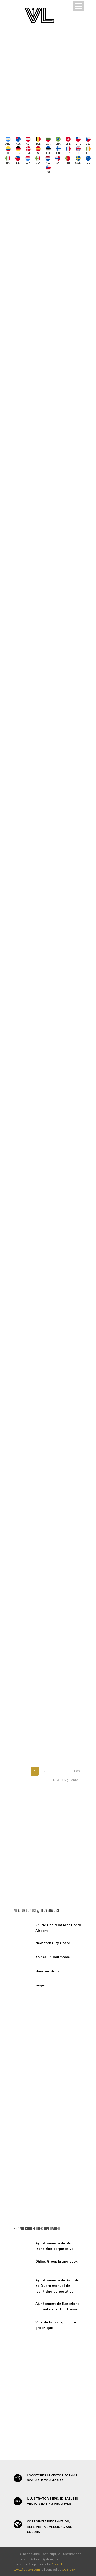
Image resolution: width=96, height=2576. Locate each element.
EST (48, 150)
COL (8, 150)
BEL (38, 141)
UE (88, 160)
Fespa (40, 1985)
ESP (38, 150)
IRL (88, 150)
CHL (78, 141)
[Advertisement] (48, 84)
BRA (58, 141)
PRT (67, 160)
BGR (48, 141)
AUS (18, 141)
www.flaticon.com (27, 2569)
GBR (78, 150)
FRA (68, 150)
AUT (28, 141)
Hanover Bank (47, 1971)
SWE (78, 160)
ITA (7, 160)
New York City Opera (52, 1943)
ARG (8, 141)
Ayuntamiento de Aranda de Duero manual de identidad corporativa (57, 2285)
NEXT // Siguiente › (66, 1780)
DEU (18, 150)
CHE (68, 141)
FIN (58, 150)
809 (77, 1771)
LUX (27, 160)
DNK (28, 150)
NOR (57, 160)
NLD (47, 160)
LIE (17, 160)
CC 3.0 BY (69, 2569)
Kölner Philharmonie (52, 1957)
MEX (37, 160)
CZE (88, 141)
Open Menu (78, 6)
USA (48, 169)
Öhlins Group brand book (56, 2261)
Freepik (57, 2564)
